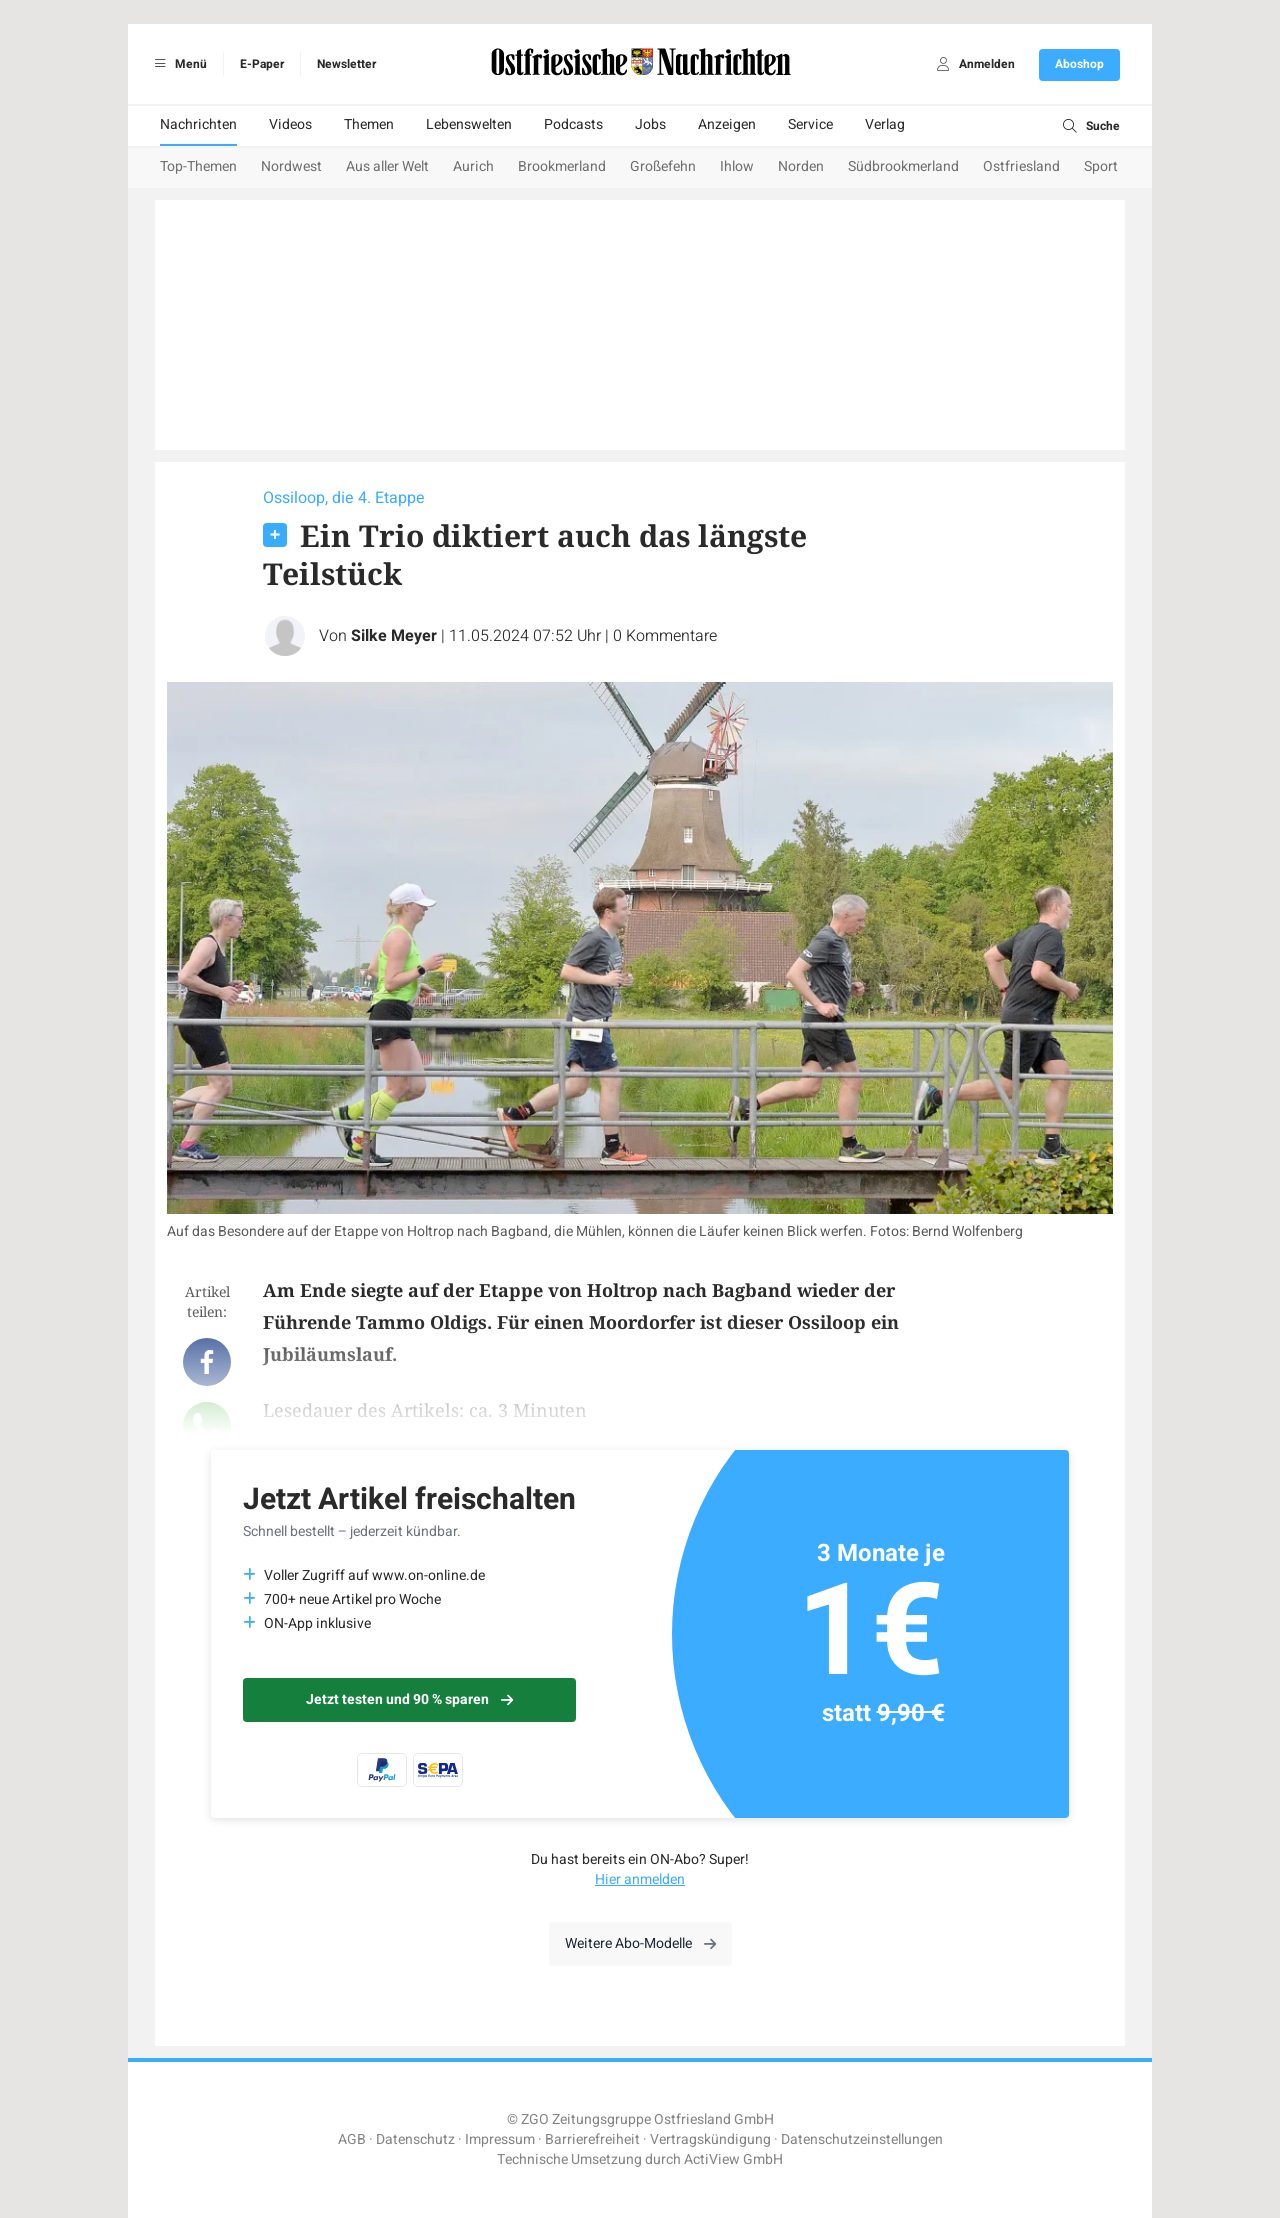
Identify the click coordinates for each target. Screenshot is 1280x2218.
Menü (177, 64)
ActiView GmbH (733, 2159)
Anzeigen (727, 124)
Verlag (885, 124)
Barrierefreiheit (592, 2139)
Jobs (650, 124)
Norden (801, 166)
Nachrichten (198, 124)
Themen (369, 124)
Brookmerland (562, 166)
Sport (1101, 166)
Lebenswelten (469, 124)
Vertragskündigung (710, 2139)
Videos (290, 124)
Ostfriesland (1021, 166)
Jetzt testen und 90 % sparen (409, 1699)
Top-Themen (198, 166)
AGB (352, 2139)
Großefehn (663, 166)
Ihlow (737, 166)
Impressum (500, 2139)
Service (810, 124)
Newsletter (346, 64)
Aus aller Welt (387, 166)
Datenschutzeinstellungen (862, 2139)
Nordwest (291, 166)
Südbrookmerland (903, 166)
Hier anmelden (640, 1879)
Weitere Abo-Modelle (640, 1943)
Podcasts (573, 124)
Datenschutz (415, 2139)
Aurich (473, 166)
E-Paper (262, 64)
